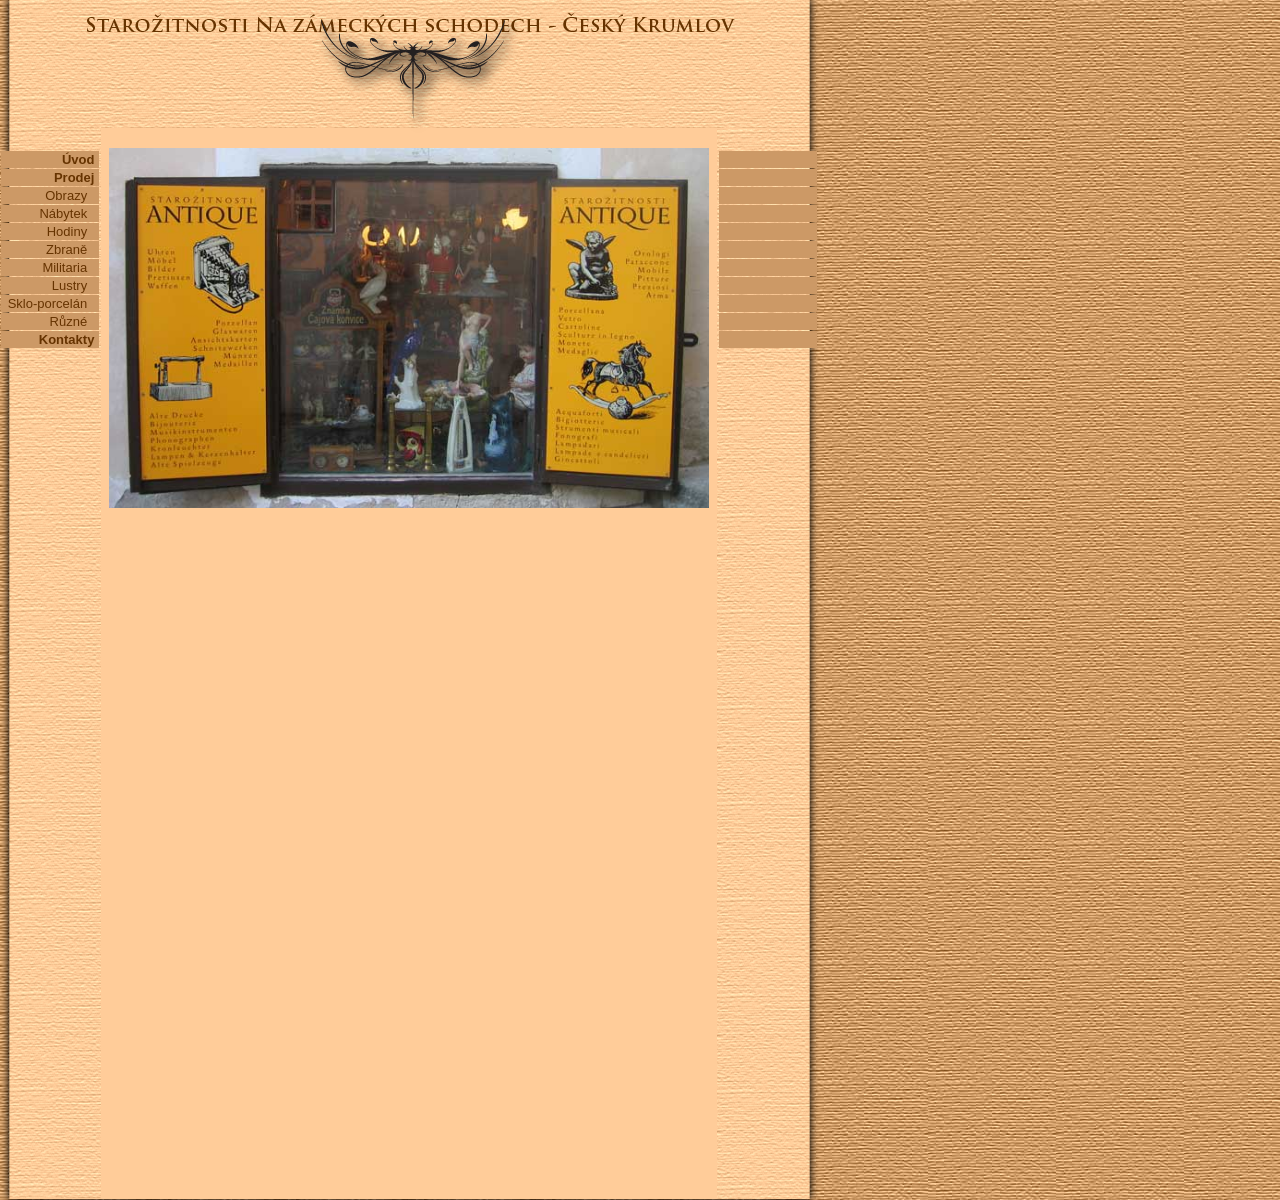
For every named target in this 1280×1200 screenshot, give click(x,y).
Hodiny (72, 231)
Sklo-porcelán (53, 303)
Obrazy (71, 195)
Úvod (80, 159)
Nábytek (68, 213)
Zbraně (72, 249)
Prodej (76, 177)
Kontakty (68, 339)
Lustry (75, 285)
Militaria (70, 267)
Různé (74, 321)
